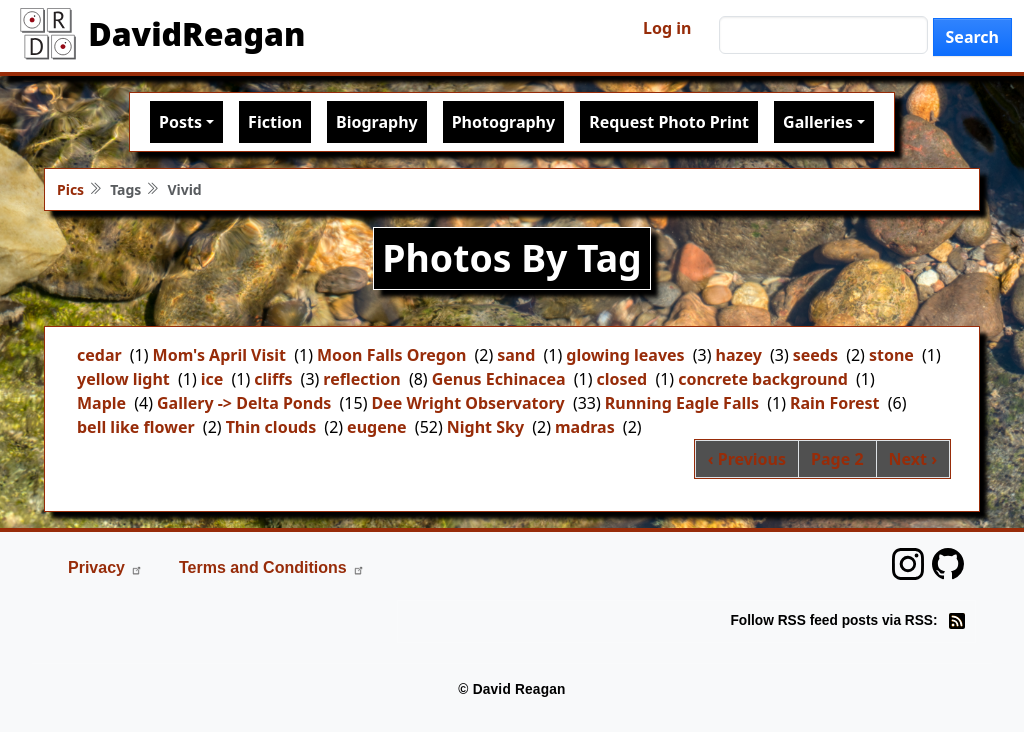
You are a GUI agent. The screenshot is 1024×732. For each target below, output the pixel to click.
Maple (101, 403)
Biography (377, 122)
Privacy (105, 567)
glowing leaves (625, 355)
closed (622, 379)
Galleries (818, 122)
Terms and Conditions (272, 567)
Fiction (275, 122)
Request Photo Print (669, 122)
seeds (815, 355)
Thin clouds (271, 427)
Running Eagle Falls (682, 403)
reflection (361, 379)
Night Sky (485, 427)
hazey (739, 355)
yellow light (123, 379)
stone (891, 355)
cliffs (273, 379)
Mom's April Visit (220, 355)
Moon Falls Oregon (391, 355)
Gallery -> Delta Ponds (244, 403)
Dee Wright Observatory (467, 403)
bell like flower (136, 427)
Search (972, 37)
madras (585, 427)
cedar (99, 355)
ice (212, 379)
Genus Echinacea (499, 379)
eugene (377, 427)
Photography (503, 122)
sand (516, 355)
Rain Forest (835, 403)
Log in (667, 28)
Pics (70, 189)
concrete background (763, 379)
